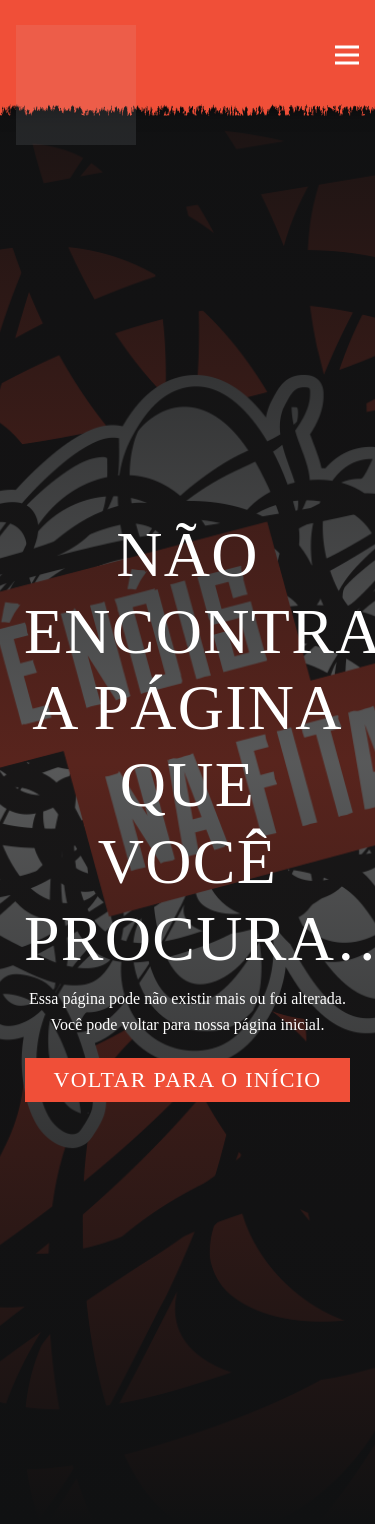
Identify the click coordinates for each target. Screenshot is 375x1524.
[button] (347, 55)
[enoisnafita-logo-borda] (76, 85)
